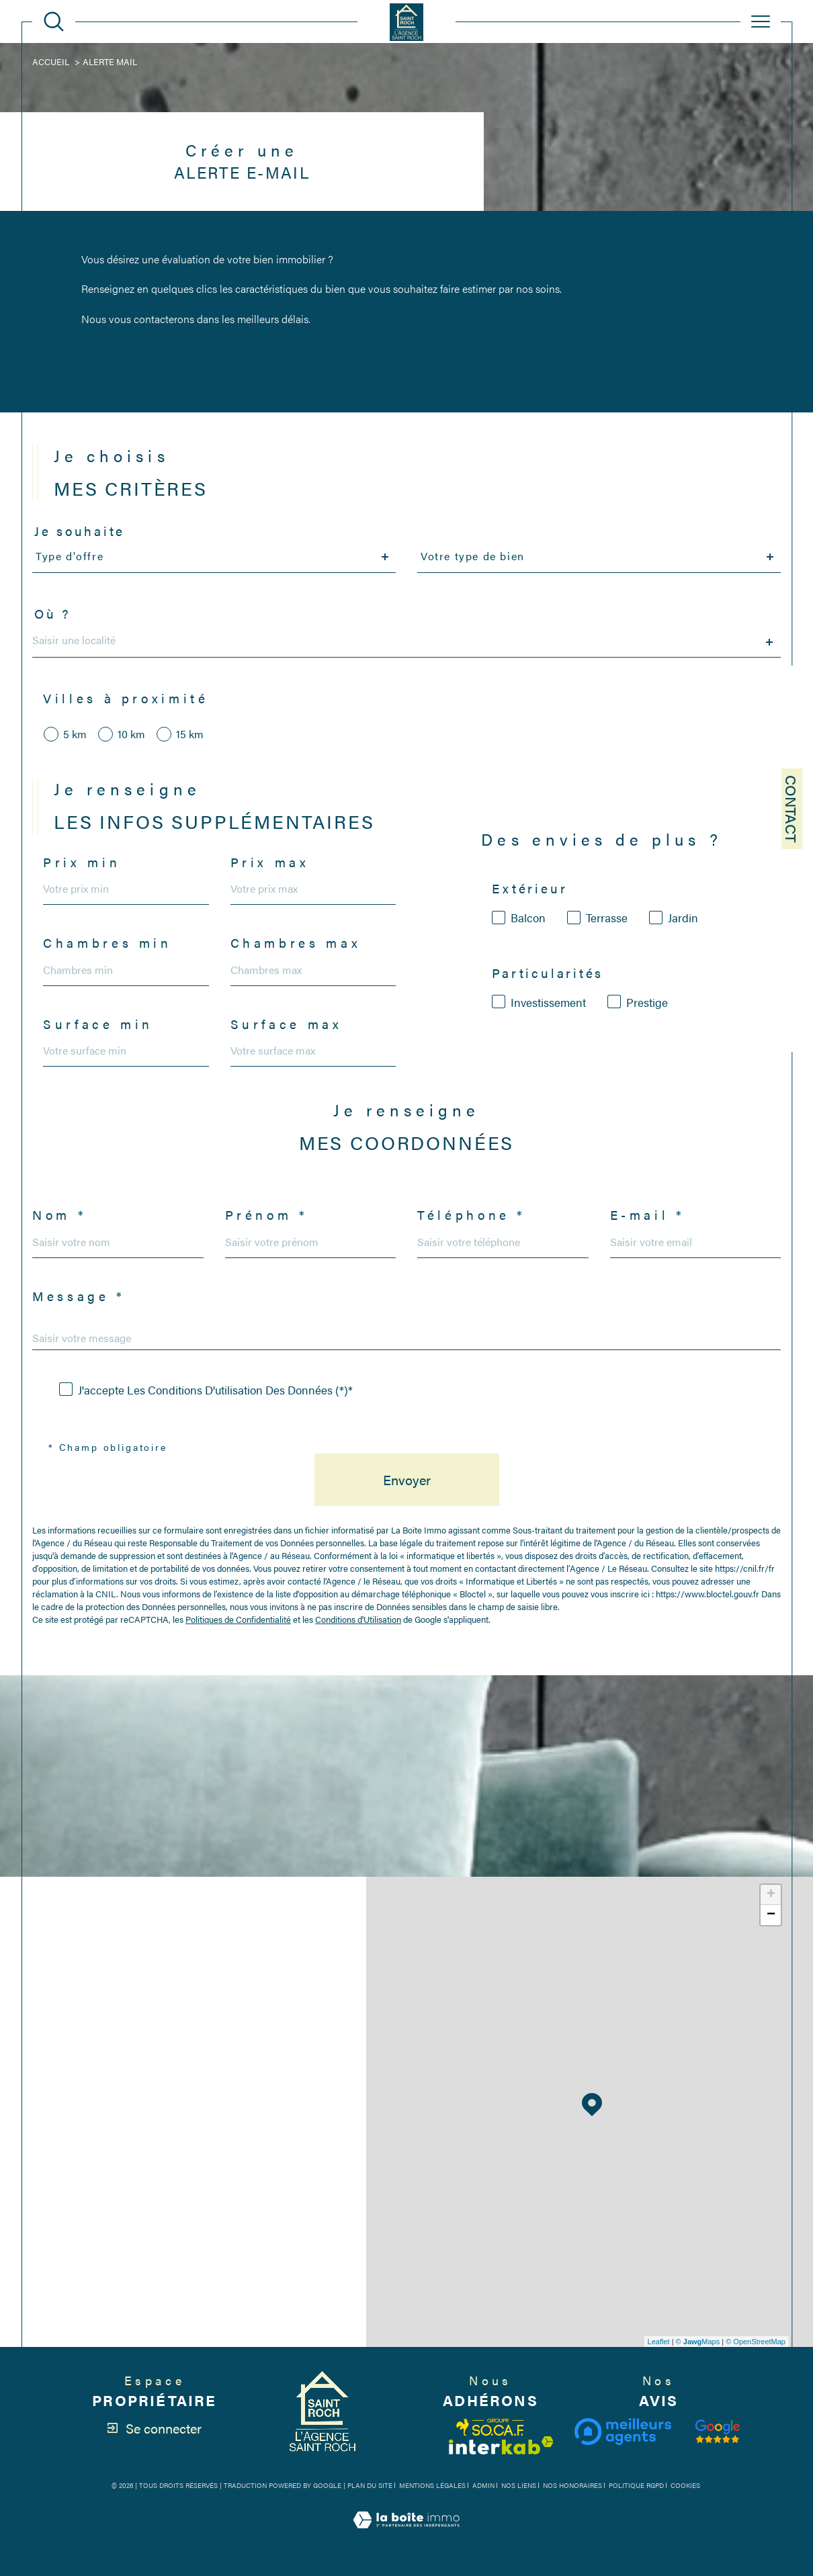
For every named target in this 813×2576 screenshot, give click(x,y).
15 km (190, 734)
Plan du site (369, 2485)
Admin (483, 2485)
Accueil (50, 61)
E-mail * (647, 1215)
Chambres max (295, 943)
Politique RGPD (636, 2485)
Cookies (685, 2486)
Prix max (270, 862)
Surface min (98, 1024)
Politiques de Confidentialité (238, 1619)
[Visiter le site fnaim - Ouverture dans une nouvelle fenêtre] (490, 2427)
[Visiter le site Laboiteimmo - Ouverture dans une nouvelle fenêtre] (406, 2534)
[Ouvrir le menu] (760, 21)
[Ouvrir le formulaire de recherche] (54, 21)
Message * (79, 1296)
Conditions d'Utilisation (358, 1619)
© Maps (698, 2342)
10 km (131, 734)
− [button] (771, 1915)
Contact (791, 808)
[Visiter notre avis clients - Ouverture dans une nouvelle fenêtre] (717, 2431)
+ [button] (771, 1895)
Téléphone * (471, 1215)
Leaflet (659, 2342)
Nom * (59, 1215)
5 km (75, 734)
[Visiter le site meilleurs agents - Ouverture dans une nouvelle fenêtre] (622, 2431)
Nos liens (518, 2485)
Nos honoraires (572, 2485)
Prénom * (266, 1215)
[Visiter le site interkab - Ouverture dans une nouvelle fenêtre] (501, 2445)
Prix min (81, 862)
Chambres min (107, 943)
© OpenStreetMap (755, 2342)
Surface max (286, 1024)
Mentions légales (432, 2485)
